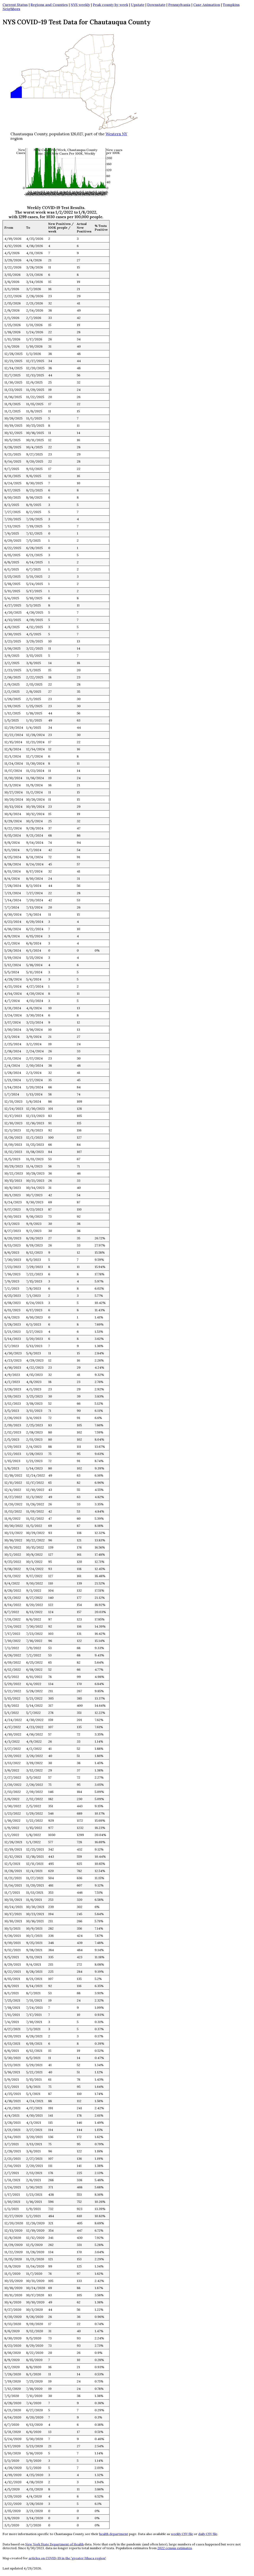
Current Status (15, 4)
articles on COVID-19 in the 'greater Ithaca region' (67, 2558)
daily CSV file (207, 2534)
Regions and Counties (49, 4)
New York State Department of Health (54, 2544)
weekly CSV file (182, 2534)
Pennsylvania (179, 4)
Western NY (116, 134)
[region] (127, 1365)
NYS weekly (80, 4)
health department (113, 2534)
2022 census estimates (174, 2548)
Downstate (156, 4)
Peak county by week (110, 4)
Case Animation (206, 4)
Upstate (137, 4)
